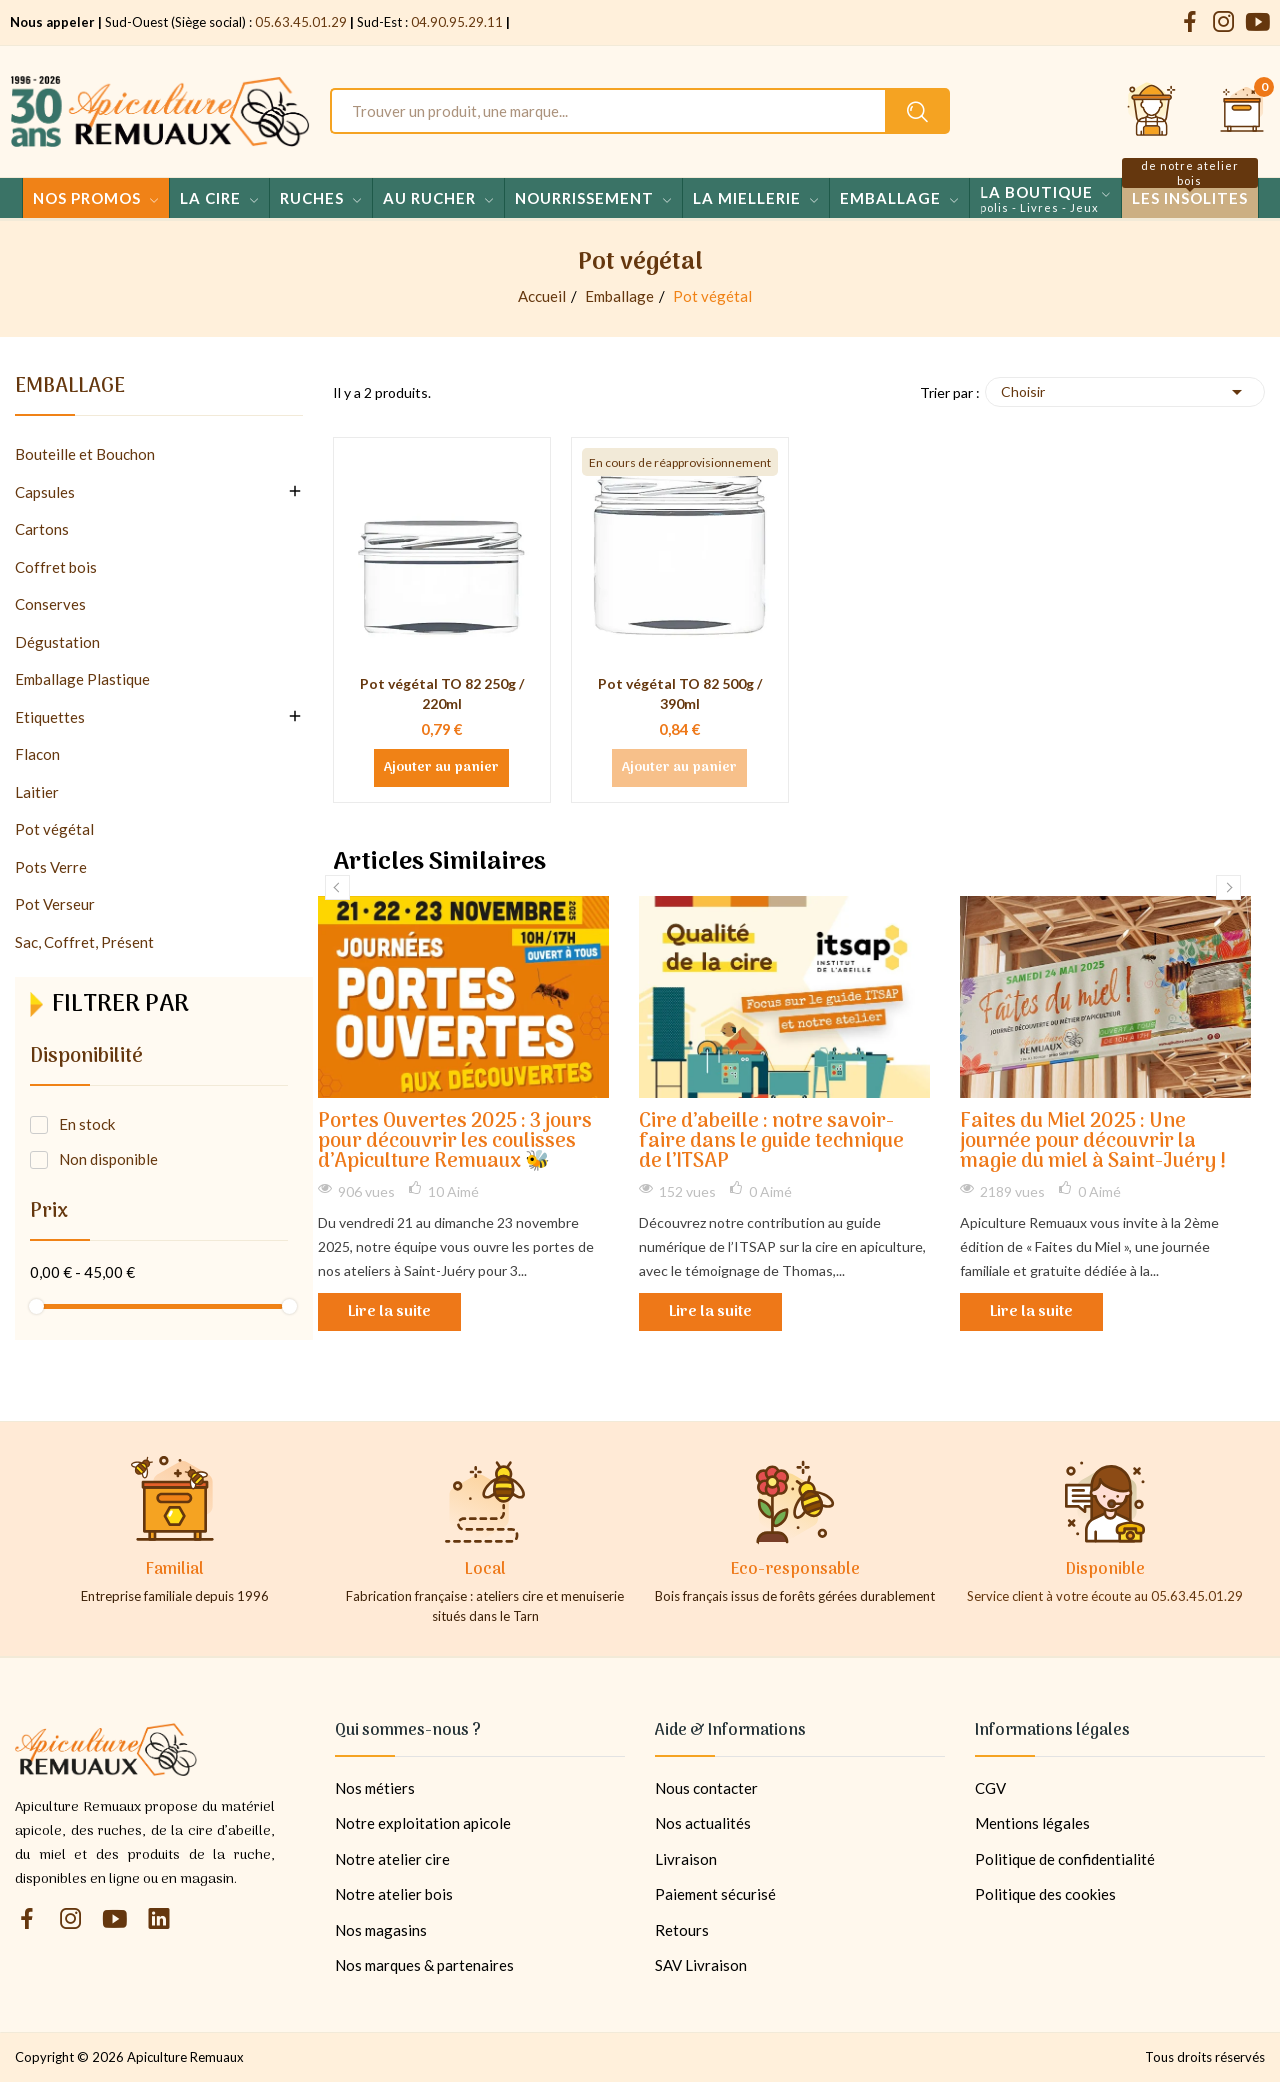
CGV (990, 1788)
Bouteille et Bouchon (85, 454)
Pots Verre (51, 867)
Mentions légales (1032, 1823)
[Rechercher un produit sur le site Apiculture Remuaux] (917, 111)
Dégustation (57, 642)
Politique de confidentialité (1065, 1859)
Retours (682, 1930)
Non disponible (108, 1159)
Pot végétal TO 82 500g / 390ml (680, 693)
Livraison (686, 1859)
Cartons (42, 529)
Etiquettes (50, 717)
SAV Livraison (701, 1965)
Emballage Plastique (82, 679)
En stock (87, 1124)
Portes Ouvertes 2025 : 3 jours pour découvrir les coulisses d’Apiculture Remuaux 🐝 (455, 1142)
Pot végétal (54, 829)
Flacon (37, 754)
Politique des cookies (1045, 1894)
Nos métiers (375, 1788)
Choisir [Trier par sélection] (1125, 392)
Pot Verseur (55, 904)
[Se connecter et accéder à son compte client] (1152, 111)
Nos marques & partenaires (424, 1965)
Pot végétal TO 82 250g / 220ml (442, 693)
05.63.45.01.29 (301, 22)
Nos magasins (381, 1930)
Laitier (37, 792)
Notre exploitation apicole (423, 1823)
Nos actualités (703, 1823)
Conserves (50, 604)
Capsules (45, 492)
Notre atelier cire (392, 1859)
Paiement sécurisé (715, 1894)
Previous (337, 887)
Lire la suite (389, 1312)
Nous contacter (706, 1788)
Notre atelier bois (394, 1894)
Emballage (70, 390)
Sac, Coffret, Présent (84, 942)
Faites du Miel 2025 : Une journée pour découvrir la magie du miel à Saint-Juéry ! (1093, 1142)
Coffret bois (56, 567)
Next (1228, 887)
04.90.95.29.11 (457, 22)
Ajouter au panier (441, 768)
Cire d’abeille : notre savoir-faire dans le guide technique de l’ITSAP (771, 1142)
